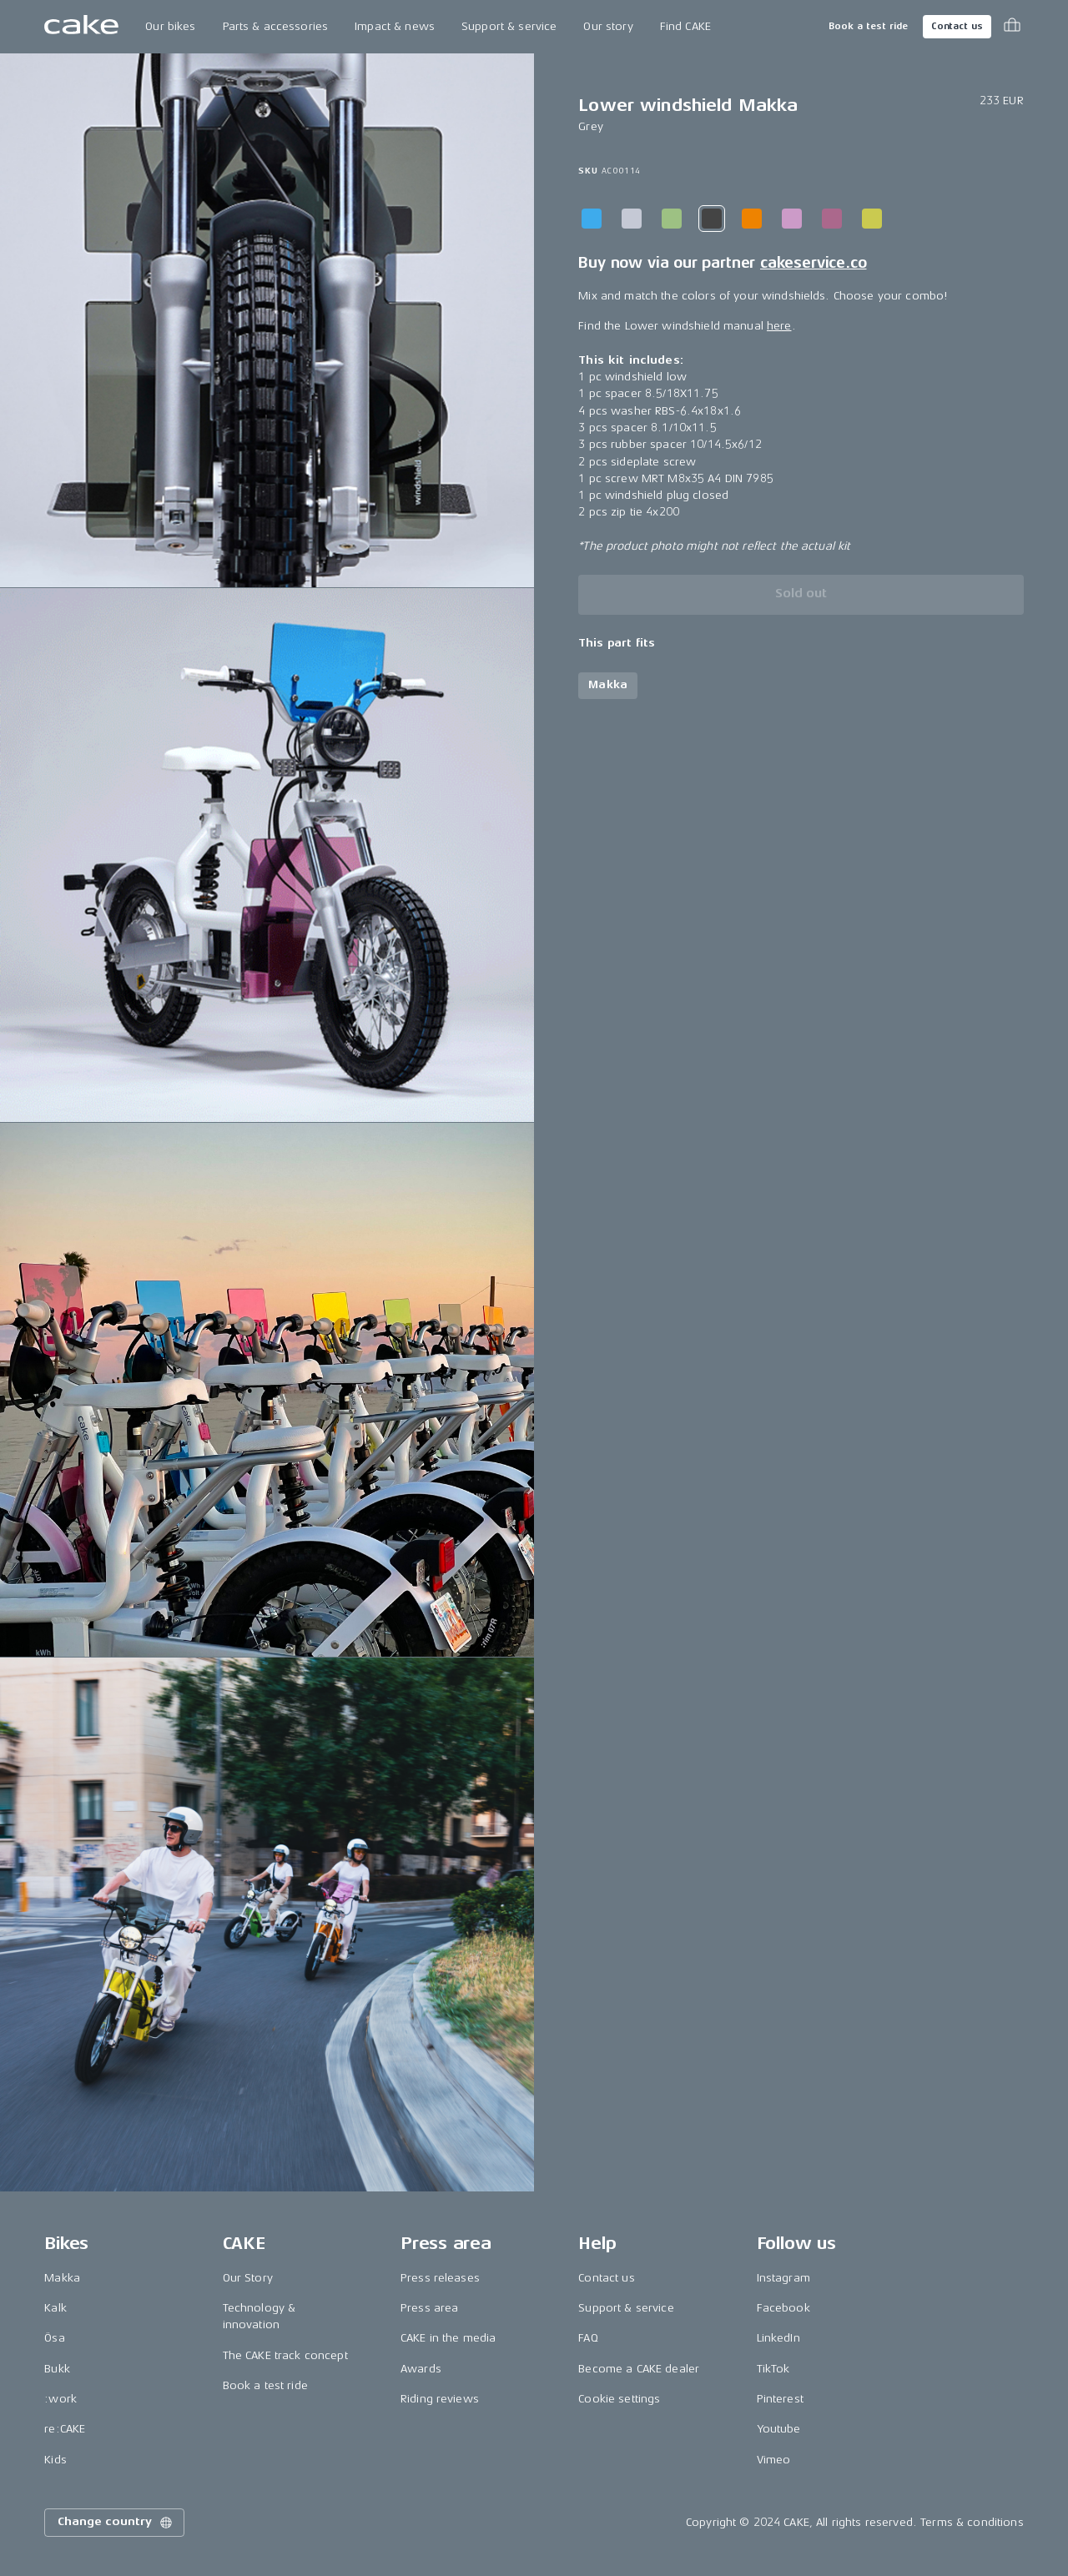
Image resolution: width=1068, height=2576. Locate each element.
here (779, 325)
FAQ (587, 2338)
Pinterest (780, 2398)
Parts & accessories (276, 26)
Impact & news (395, 26)
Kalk (55, 2308)
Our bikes (170, 26)
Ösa (54, 2338)
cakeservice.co (813, 262)
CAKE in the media (448, 2338)
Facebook (783, 2308)
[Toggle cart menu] (1012, 27)
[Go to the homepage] (81, 26)
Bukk (57, 2368)
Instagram (783, 2278)
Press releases (440, 2278)
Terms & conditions (972, 2522)
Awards (420, 2368)
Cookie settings (619, 2398)
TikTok (773, 2368)
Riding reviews (439, 2398)
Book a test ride (868, 26)
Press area (429, 2308)
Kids (55, 2459)
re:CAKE (64, 2429)
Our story (607, 26)
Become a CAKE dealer (638, 2368)
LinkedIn (778, 2338)
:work (60, 2398)
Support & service (509, 26)
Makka (62, 2278)
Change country (116, 2522)
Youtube (779, 2429)
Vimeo (774, 2459)
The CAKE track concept (285, 2355)
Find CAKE (685, 26)
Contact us (957, 26)
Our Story (248, 2278)
